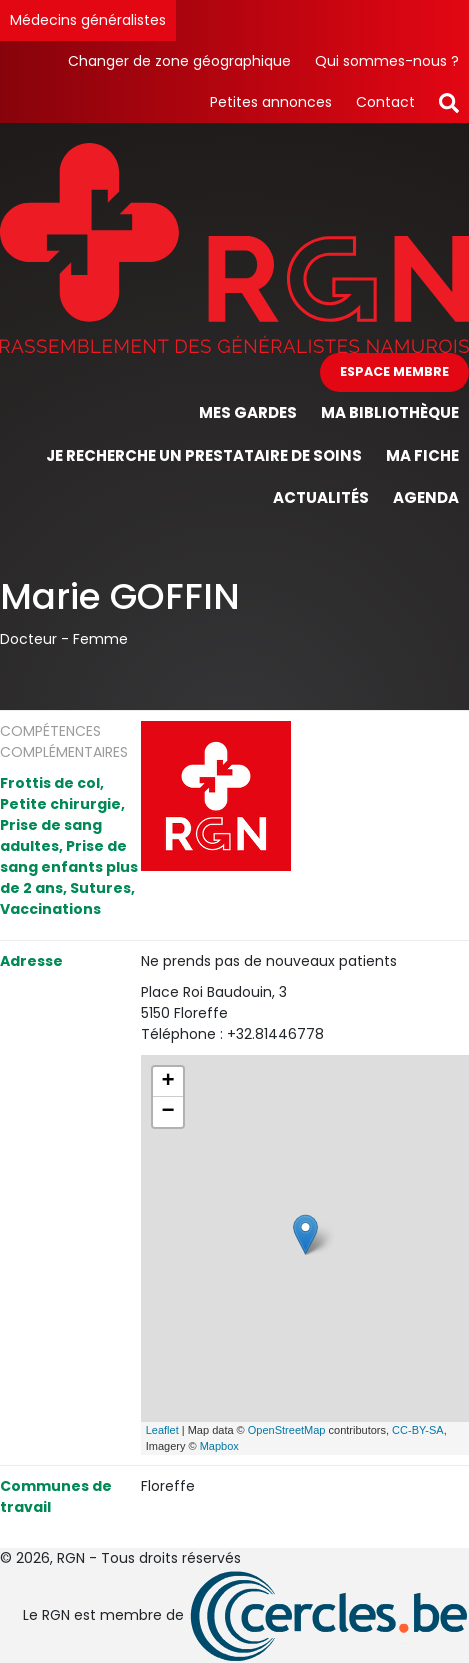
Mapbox (219, 1446)
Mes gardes (248, 412)
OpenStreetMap (287, 1430)
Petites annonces (271, 102)
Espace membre (394, 371)
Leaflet (162, 1430)
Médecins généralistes (88, 20)
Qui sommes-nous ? (387, 61)
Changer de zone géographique (179, 61)
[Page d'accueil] (234, 247)
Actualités (321, 497)
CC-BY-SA (418, 1430)
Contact (385, 102)
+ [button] (168, 1082)
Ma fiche (422, 455)
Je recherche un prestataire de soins (204, 455)
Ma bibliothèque (390, 412)
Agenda (426, 497)
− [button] (168, 1112)
